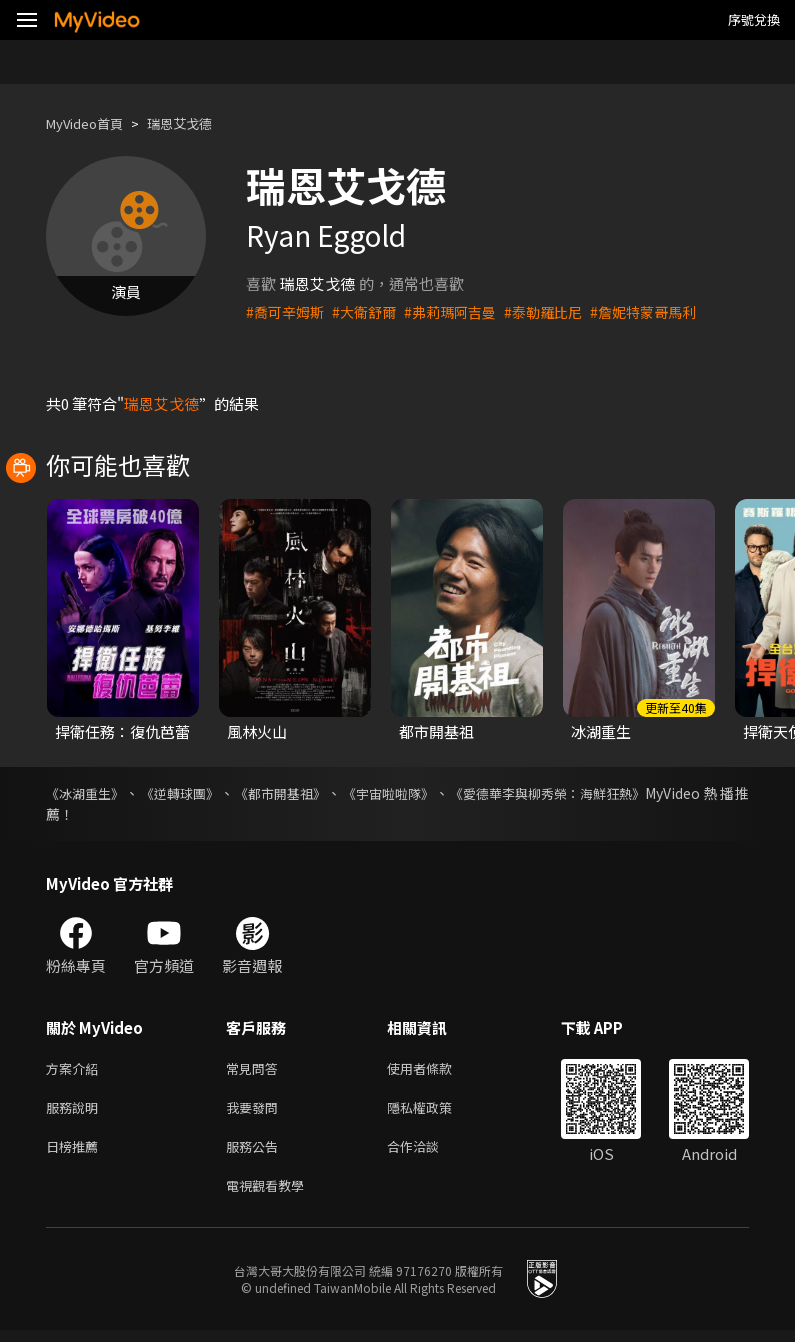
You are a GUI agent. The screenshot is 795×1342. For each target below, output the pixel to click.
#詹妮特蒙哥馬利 (666, 311)
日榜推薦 (76, 1153)
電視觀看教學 (271, 1195)
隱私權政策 (436, 1111)
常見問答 (256, 1069)
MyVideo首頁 (91, 123)
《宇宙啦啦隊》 (404, 793)
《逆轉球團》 (186, 793)
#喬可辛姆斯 (287, 311)
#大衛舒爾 (371, 311)
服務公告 (256, 1153)
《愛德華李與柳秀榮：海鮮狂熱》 (572, 793)
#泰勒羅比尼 (560, 311)
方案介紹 (76, 1069)
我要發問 (256, 1111)
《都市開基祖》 (291, 793)
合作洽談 (429, 1153)
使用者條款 (436, 1069)
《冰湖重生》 (88, 793)
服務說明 (76, 1111)
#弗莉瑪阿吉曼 (462, 311)
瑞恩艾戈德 (198, 123)
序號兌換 (754, 19)
